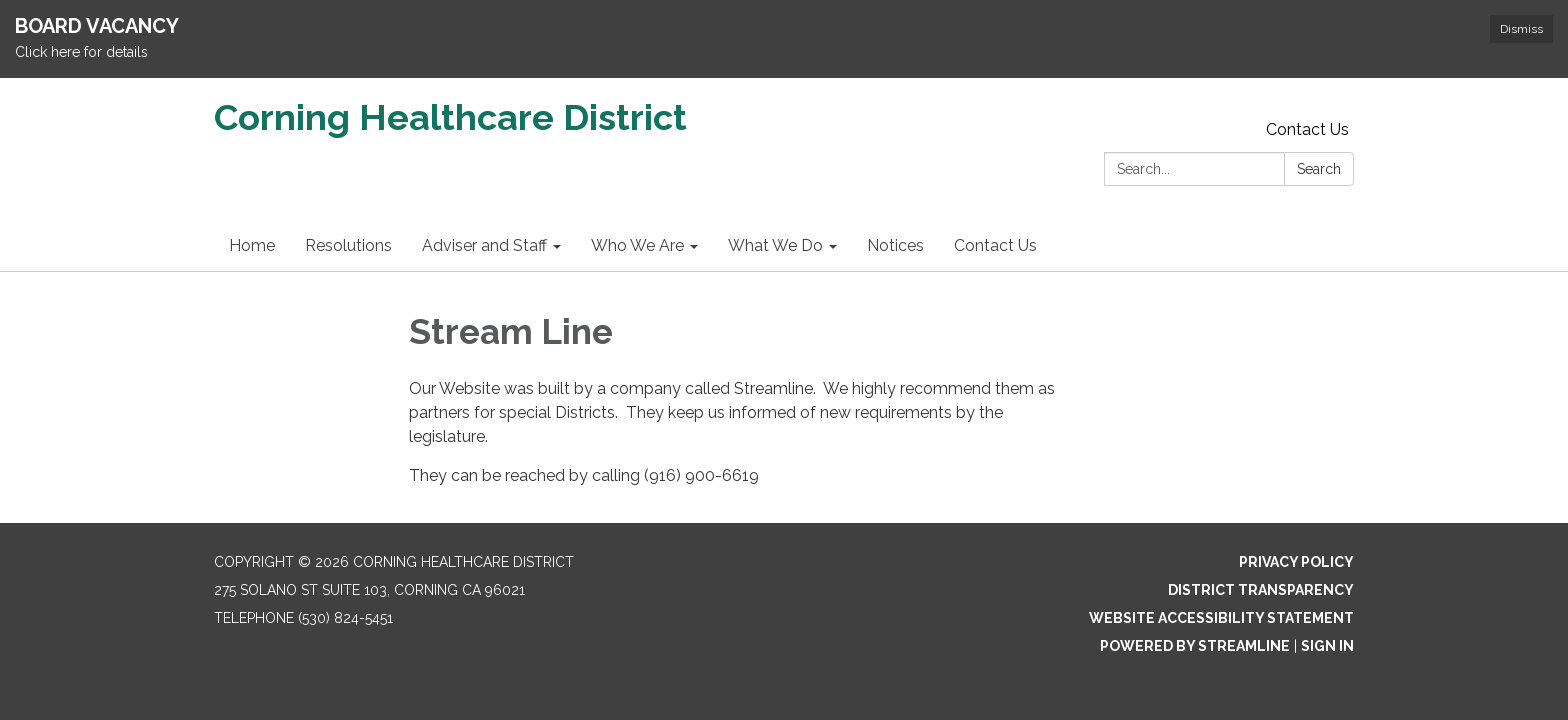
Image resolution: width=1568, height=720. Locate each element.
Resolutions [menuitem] (348, 245)
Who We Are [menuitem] (637, 245)
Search (1319, 169)
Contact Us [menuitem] (995, 245)
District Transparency (1261, 590)
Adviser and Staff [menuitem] (484, 245)
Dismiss (1521, 29)
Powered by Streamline (1195, 646)
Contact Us (1307, 129)
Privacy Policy (1296, 562)
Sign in (1327, 646)
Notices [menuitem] (895, 245)
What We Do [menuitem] (775, 245)
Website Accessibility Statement (1221, 618)
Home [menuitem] (252, 245)
